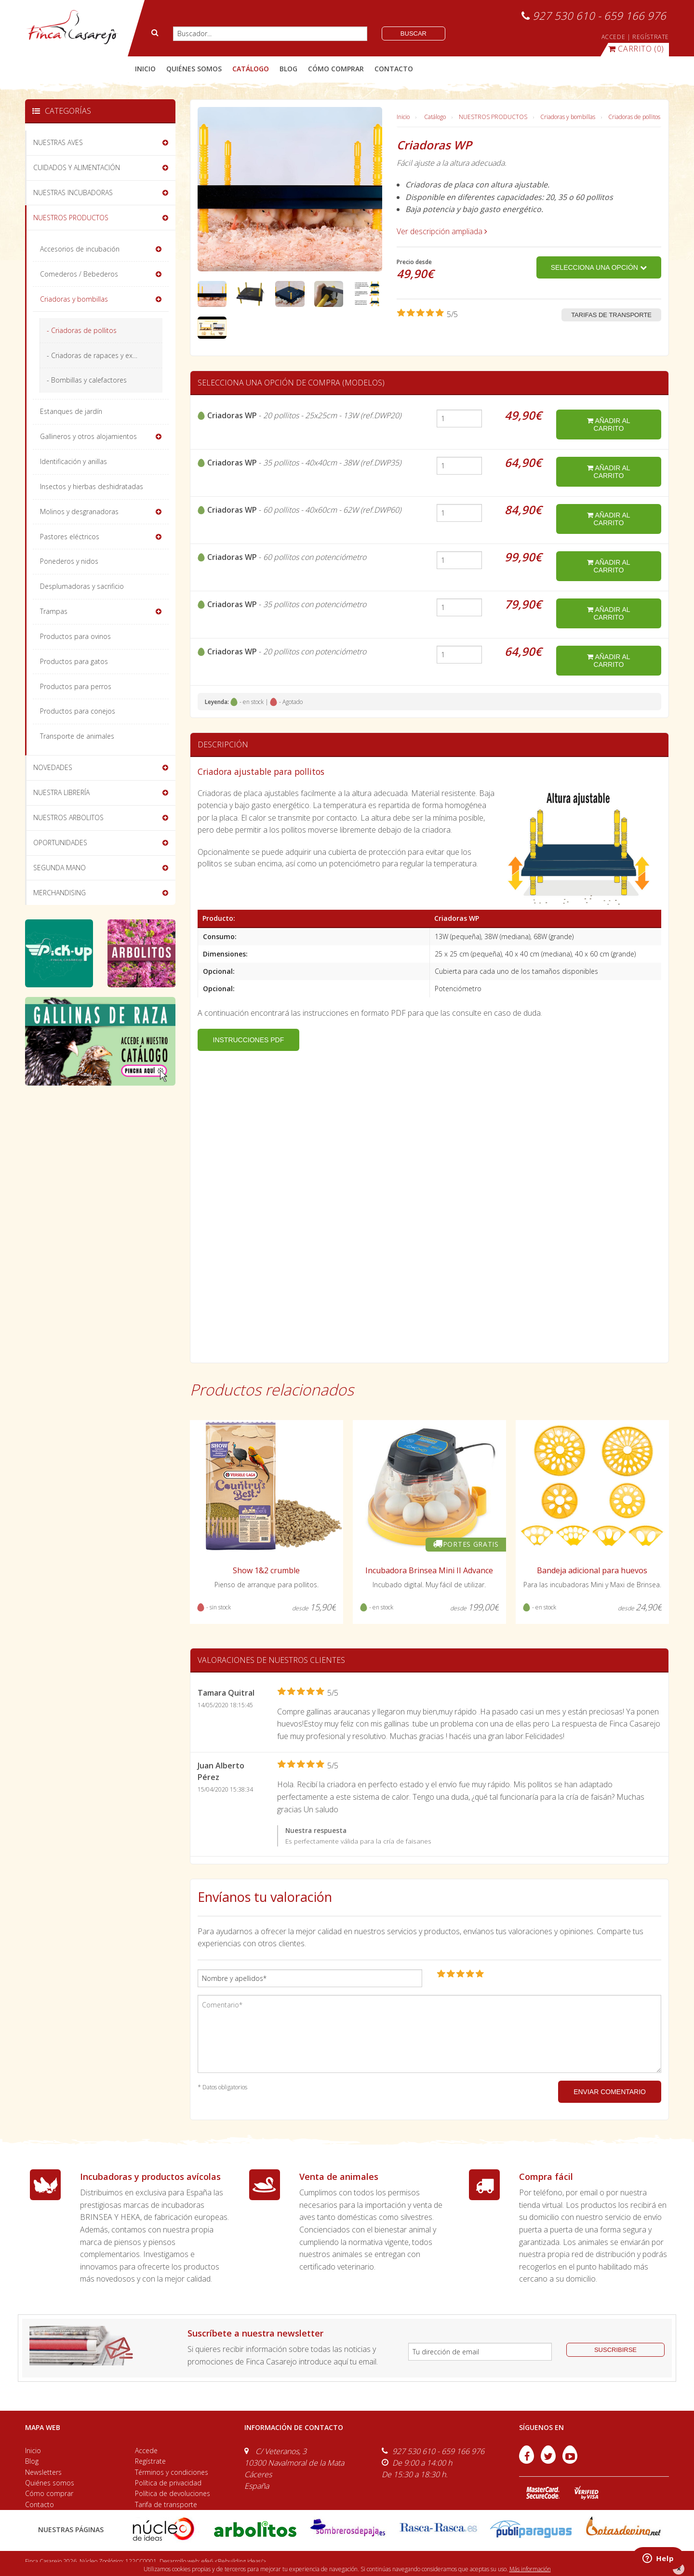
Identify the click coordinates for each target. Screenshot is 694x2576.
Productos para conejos (77, 711)
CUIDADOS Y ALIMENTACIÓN (76, 167)
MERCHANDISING (59, 892)
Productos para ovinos (75, 636)
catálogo (250, 68)
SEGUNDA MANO (59, 867)
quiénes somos (194, 68)
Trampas (53, 611)
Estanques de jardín (71, 411)
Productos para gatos (74, 661)
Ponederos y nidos (69, 561)
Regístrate (150, 2461)
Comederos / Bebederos (79, 274)
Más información (530, 2569)
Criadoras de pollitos (634, 117)
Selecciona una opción (599, 267)
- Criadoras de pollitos (82, 330)
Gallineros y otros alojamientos (88, 436)
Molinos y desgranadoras (79, 511)
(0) (636, 48)
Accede (146, 2450)
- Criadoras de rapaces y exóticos (99, 355)
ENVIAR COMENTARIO (610, 2092)
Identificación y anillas (73, 461)
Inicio (145, 68)
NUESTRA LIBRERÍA (61, 792)
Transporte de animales (77, 736)
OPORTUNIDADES (60, 842)
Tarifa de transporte (166, 2504)
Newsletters (43, 2472)
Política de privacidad (168, 2482)
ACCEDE (613, 37)
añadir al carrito (608, 424)
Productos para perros (75, 686)
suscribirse (615, 2349)
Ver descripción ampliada (442, 231)
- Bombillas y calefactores (87, 380)
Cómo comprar (49, 2493)
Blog (32, 2461)
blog (288, 68)
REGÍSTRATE (650, 37)
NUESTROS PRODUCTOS (493, 117)
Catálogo (435, 117)
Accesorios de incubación (80, 248)
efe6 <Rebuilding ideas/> (233, 2561)
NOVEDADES (52, 767)
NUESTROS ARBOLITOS (68, 817)
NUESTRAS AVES (58, 142)
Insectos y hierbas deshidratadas (91, 486)
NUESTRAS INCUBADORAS (73, 192)
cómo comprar (336, 68)
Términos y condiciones (171, 2472)
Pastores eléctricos (69, 536)
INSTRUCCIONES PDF (248, 1040)
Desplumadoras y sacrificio (82, 586)
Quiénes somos (49, 2482)
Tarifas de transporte (611, 315)
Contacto (39, 2504)
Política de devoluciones (172, 2493)
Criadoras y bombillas (567, 117)
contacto (393, 68)
